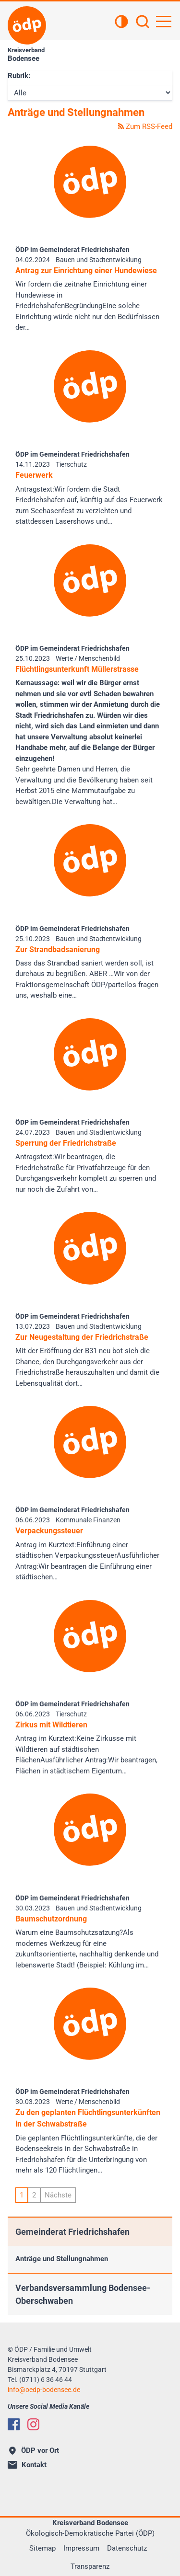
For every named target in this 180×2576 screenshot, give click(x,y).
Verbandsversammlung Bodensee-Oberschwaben (82, 2294)
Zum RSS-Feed (145, 126)
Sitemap (42, 2548)
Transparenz (90, 2566)
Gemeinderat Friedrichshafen (72, 2232)
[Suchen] (142, 22)
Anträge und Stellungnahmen (61, 2258)
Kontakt (27, 2465)
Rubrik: (19, 75)
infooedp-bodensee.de (44, 2389)
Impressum (81, 2548)
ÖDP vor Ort (34, 2450)
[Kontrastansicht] (121, 22)
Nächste (58, 2195)
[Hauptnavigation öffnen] (163, 21)
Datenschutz (127, 2548)
